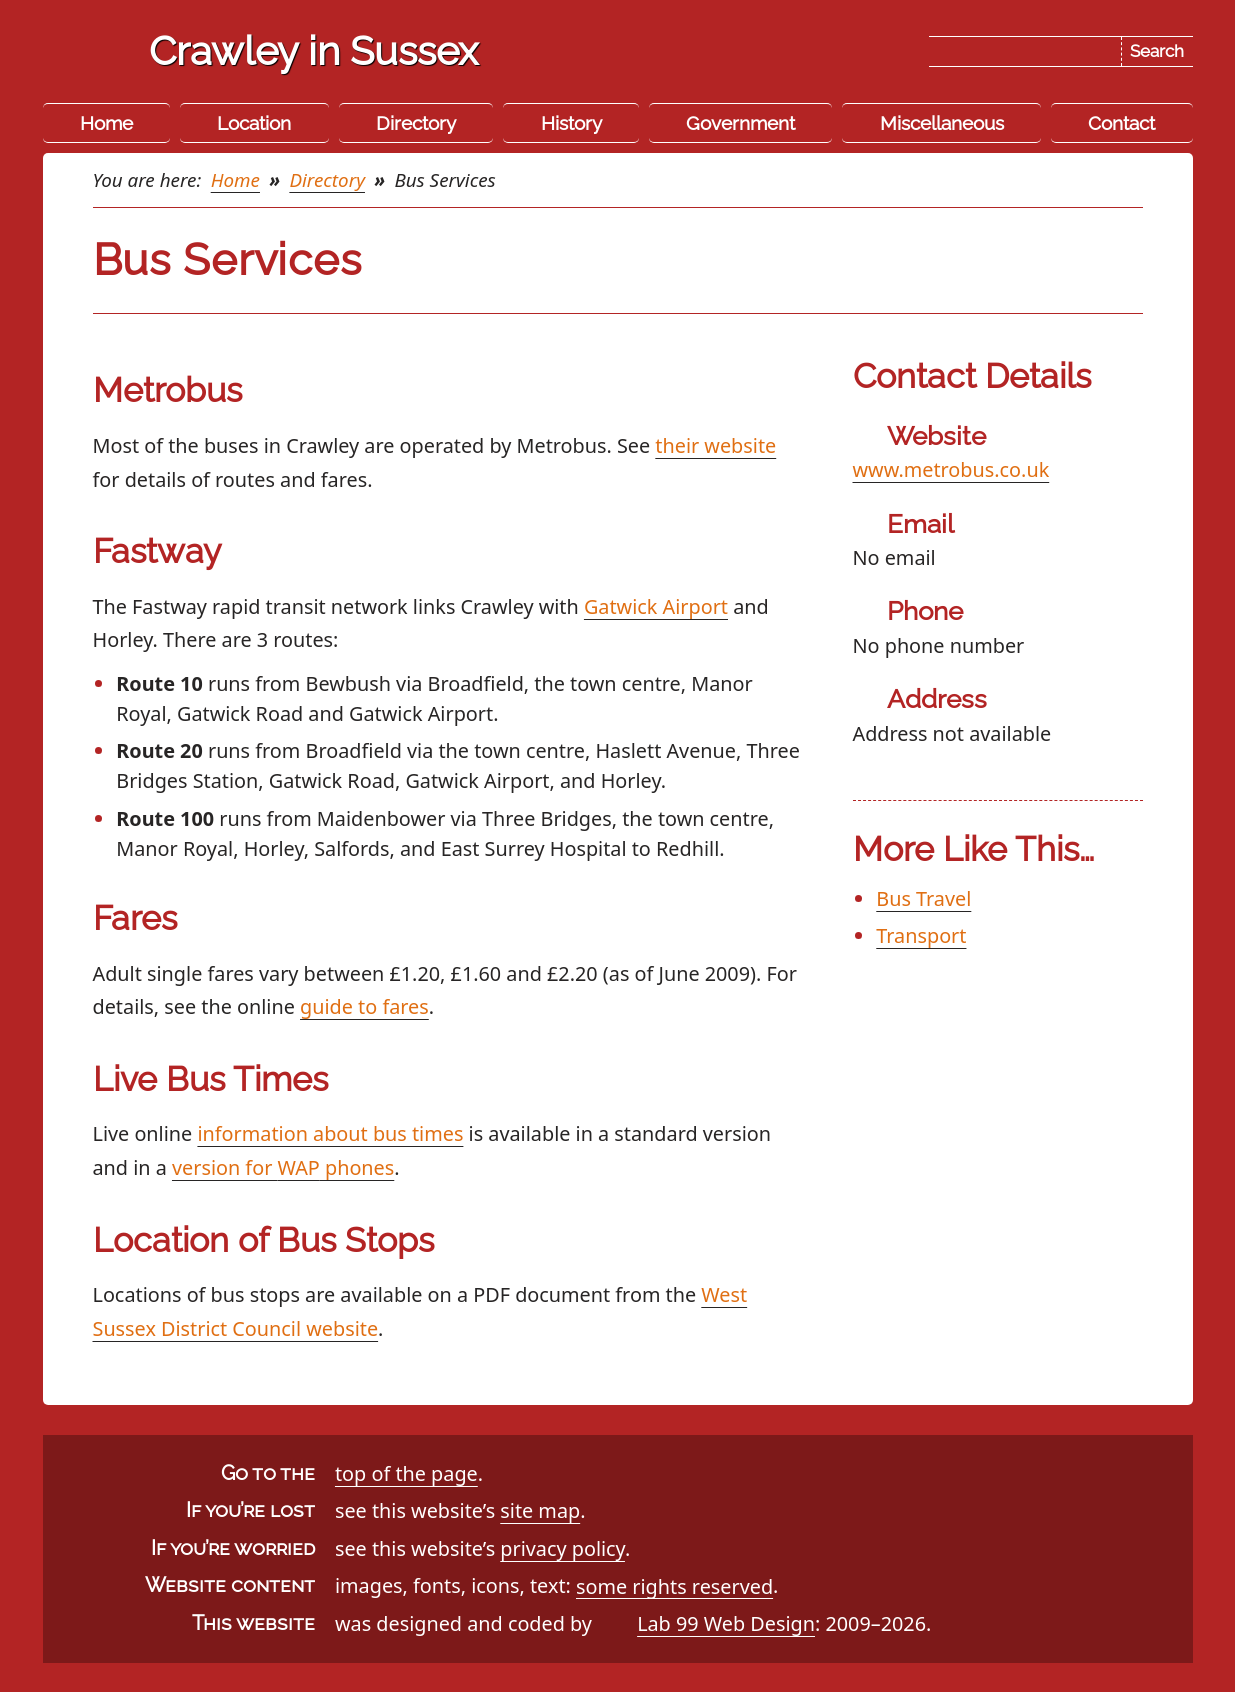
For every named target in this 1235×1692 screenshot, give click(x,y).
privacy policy (562, 1548)
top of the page (406, 1473)
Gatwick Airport (656, 606)
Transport (921, 935)
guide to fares (364, 1006)
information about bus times (330, 1133)
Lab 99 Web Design (726, 1623)
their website (715, 445)
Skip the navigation (638, 32)
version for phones (283, 1167)
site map (540, 1510)
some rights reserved (674, 1585)
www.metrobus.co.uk (951, 469)
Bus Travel (923, 898)
